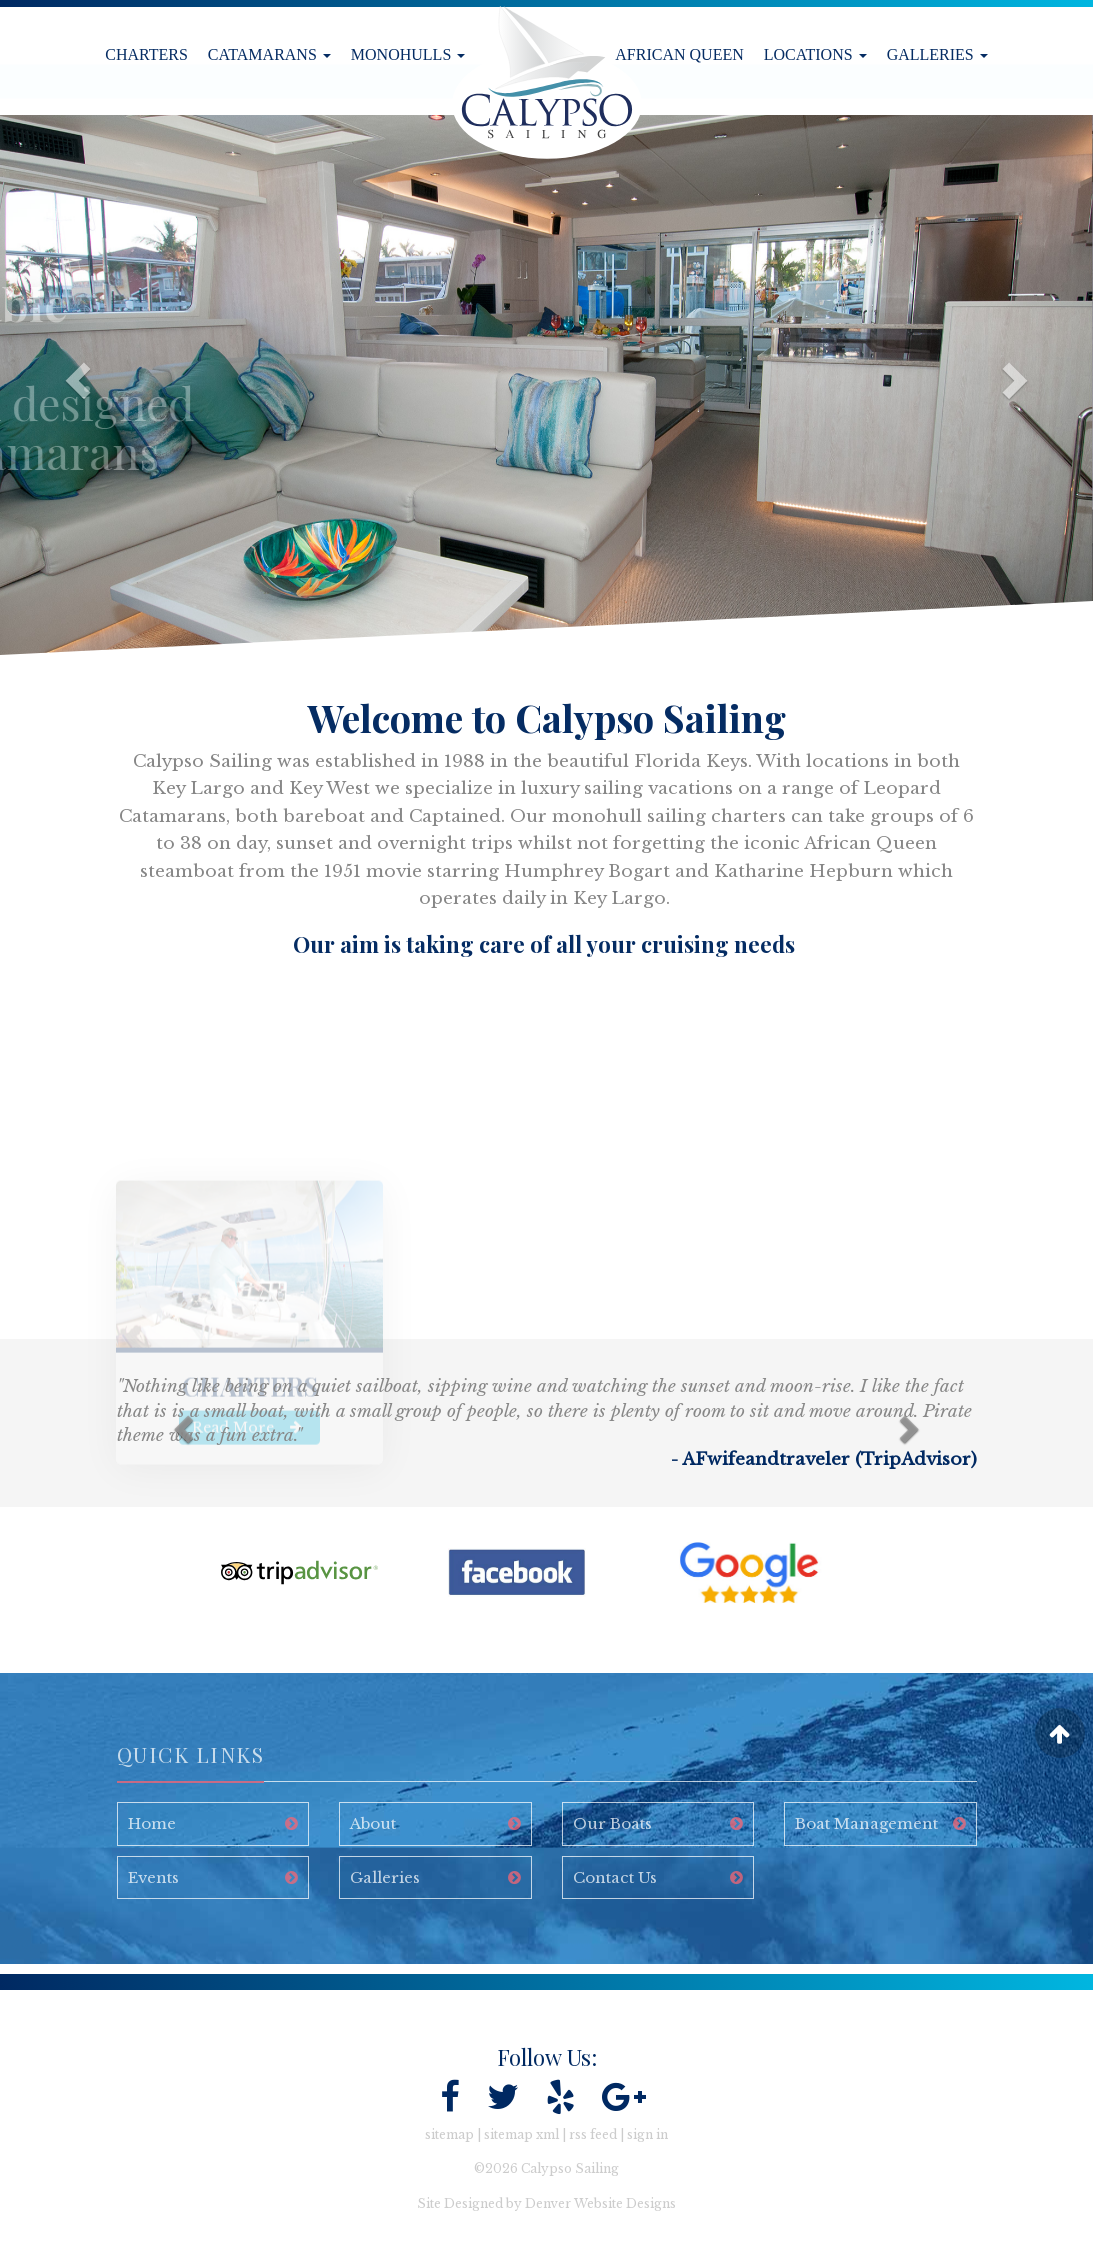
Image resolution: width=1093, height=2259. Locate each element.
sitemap (449, 2134)
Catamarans (269, 54)
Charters (146, 54)
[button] (65, 385)
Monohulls (408, 54)
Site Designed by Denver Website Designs (546, 2203)
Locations (815, 54)
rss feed (593, 2134)
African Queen (679, 54)
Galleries (937, 54)
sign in (647, 2134)
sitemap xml (521, 2134)
